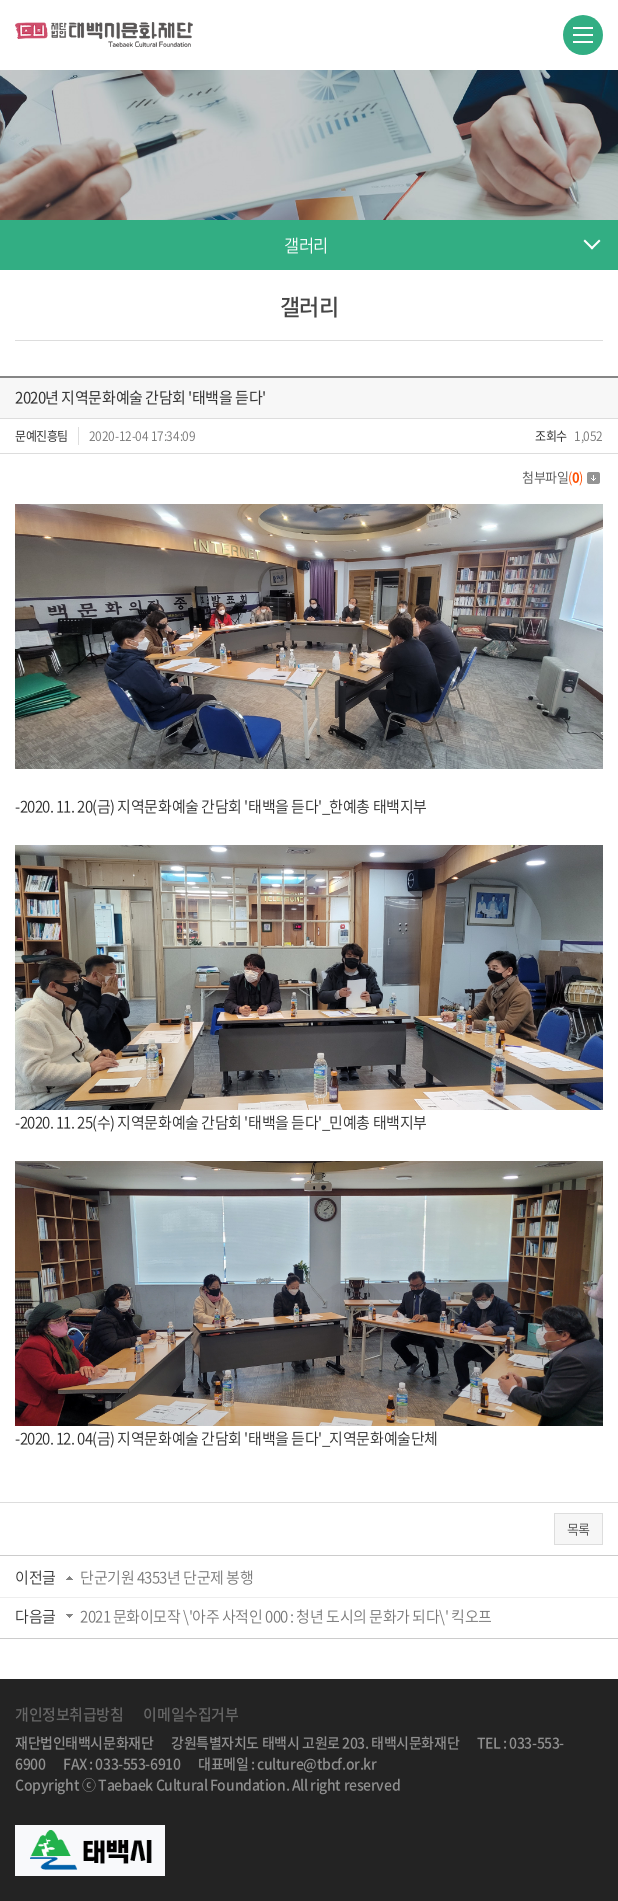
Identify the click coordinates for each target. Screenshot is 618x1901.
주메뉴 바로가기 (0, 0)
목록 (578, 1528)
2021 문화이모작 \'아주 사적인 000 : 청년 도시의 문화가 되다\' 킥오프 (286, 1616)
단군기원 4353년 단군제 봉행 (166, 1577)
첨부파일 (561, 476)
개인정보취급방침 (69, 1714)
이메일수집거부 (190, 1714)
